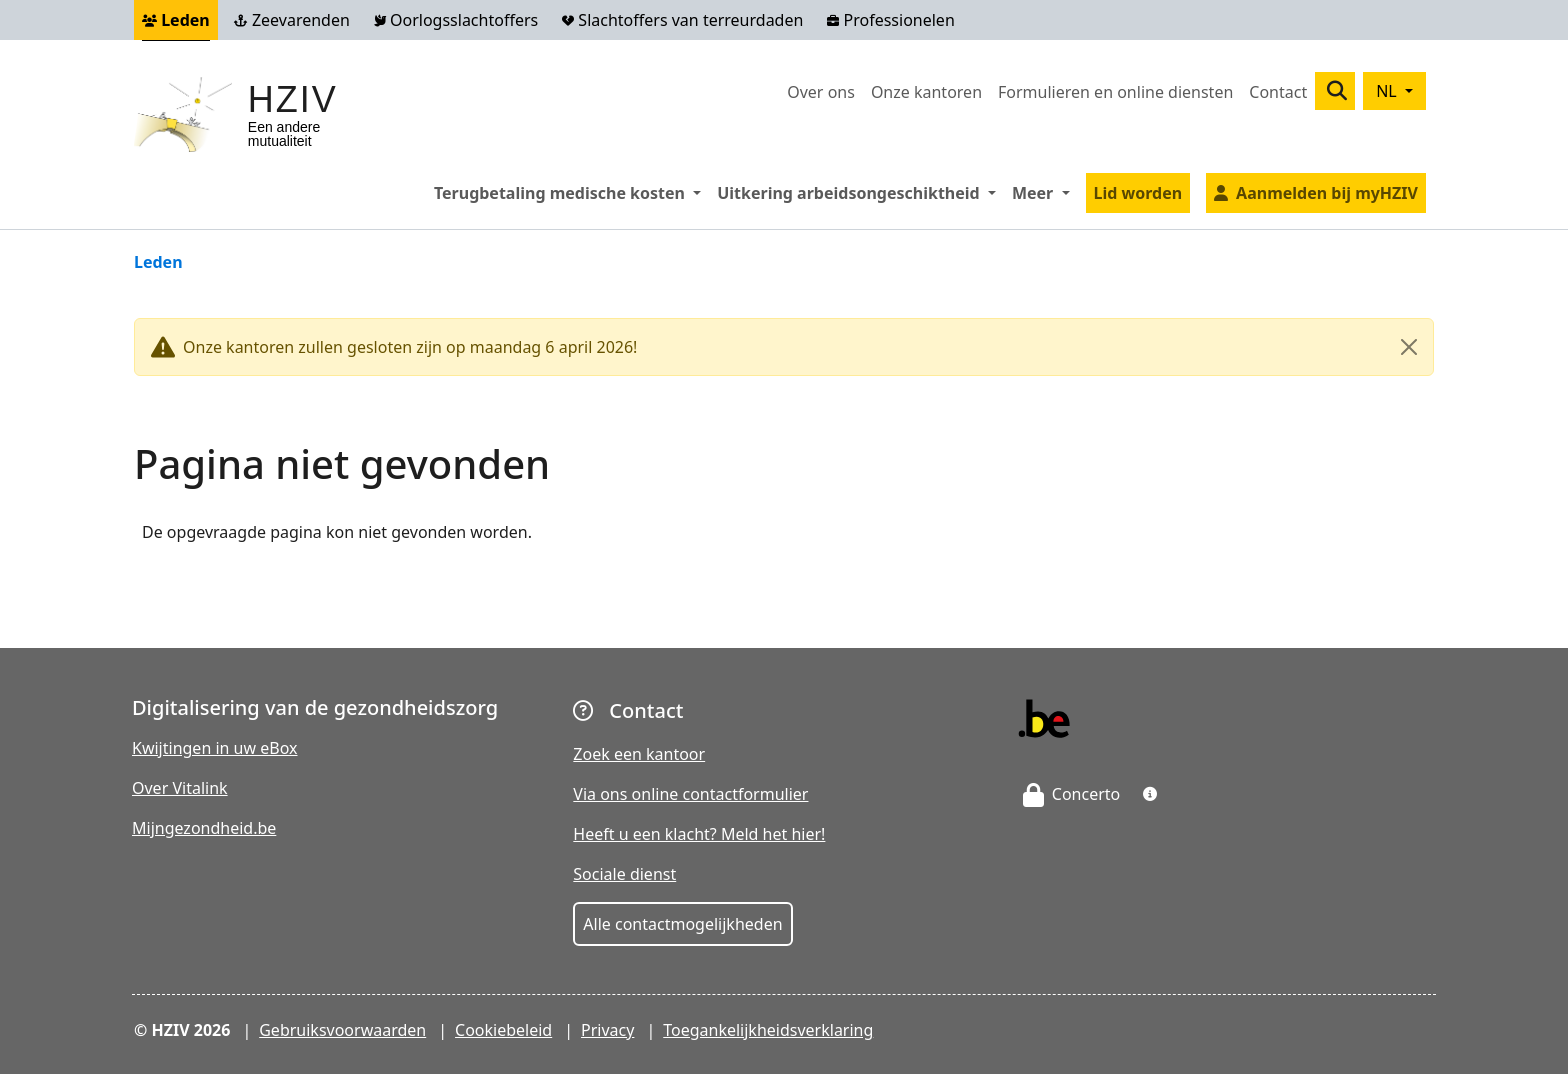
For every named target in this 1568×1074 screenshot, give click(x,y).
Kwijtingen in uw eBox (215, 748)
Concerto (1072, 794)
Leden (176, 20)
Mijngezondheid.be (204, 828)
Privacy (607, 1030)
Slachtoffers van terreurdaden (682, 20)
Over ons (821, 92)
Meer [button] (1045, 192)
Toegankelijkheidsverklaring (768, 1030)
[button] (1150, 794)
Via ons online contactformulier (690, 794)
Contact (1278, 92)
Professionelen (890, 20)
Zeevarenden (292, 20)
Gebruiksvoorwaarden (342, 1030)
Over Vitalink (180, 788)
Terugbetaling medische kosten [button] (571, 192)
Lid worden (1138, 193)
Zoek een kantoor (639, 754)
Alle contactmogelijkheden (682, 924)
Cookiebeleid (503, 1030)
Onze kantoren (926, 92)
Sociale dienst (624, 874)
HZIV (293, 99)
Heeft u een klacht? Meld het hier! (699, 834)
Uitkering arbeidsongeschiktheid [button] (860, 192)
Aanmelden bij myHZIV (1327, 193)
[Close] (1409, 347)
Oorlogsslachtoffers (456, 20)
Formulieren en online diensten (1115, 92)
